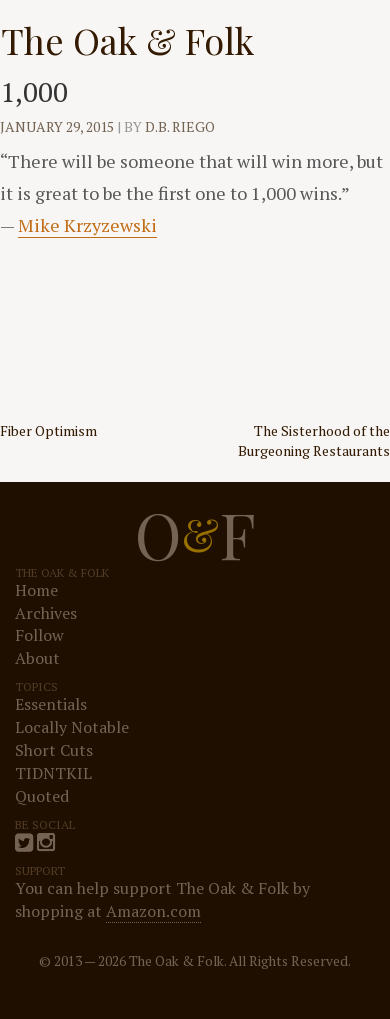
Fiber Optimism (48, 430)
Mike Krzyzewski (87, 225)
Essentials (51, 704)
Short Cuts (54, 750)
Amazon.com (153, 911)
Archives (46, 613)
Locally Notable (72, 727)
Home (36, 590)
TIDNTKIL (53, 773)
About (37, 658)
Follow (39, 635)
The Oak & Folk (127, 40)
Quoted (42, 796)
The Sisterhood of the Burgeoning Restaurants (314, 440)
